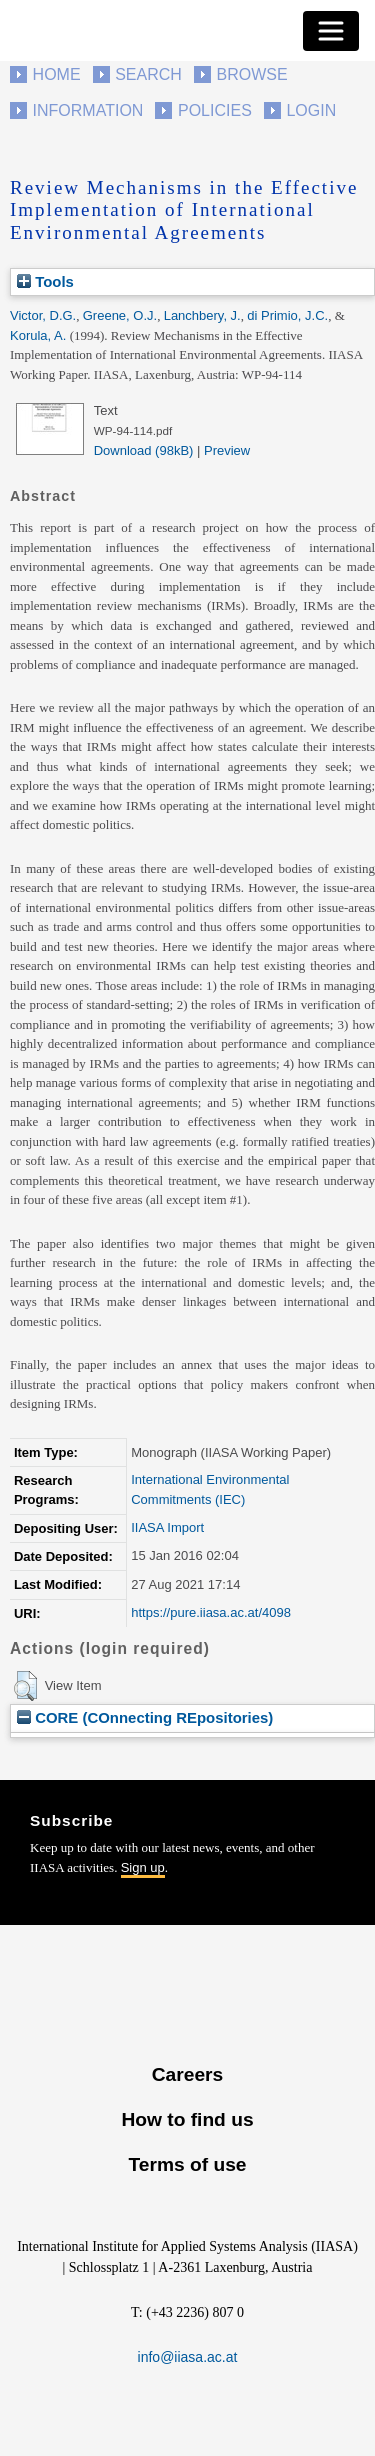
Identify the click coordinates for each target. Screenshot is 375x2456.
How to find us (187, 2119)
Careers (187, 2074)
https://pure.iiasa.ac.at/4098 (211, 1612)
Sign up (143, 1867)
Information (88, 110)
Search (148, 74)
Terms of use (187, 2164)
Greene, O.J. (120, 315)
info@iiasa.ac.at (188, 2357)
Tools (45, 281)
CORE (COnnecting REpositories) (145, 1717)
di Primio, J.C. (287, 315)
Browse (251, 74)
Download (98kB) (144, 450)
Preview (227, 450)
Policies (215, 110)
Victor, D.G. (43, 315)
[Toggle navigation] (331, 31)
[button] (25, 1686)
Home (57, 74)
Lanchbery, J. (202, 315)
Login (311, 110)
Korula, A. (38, 335)
